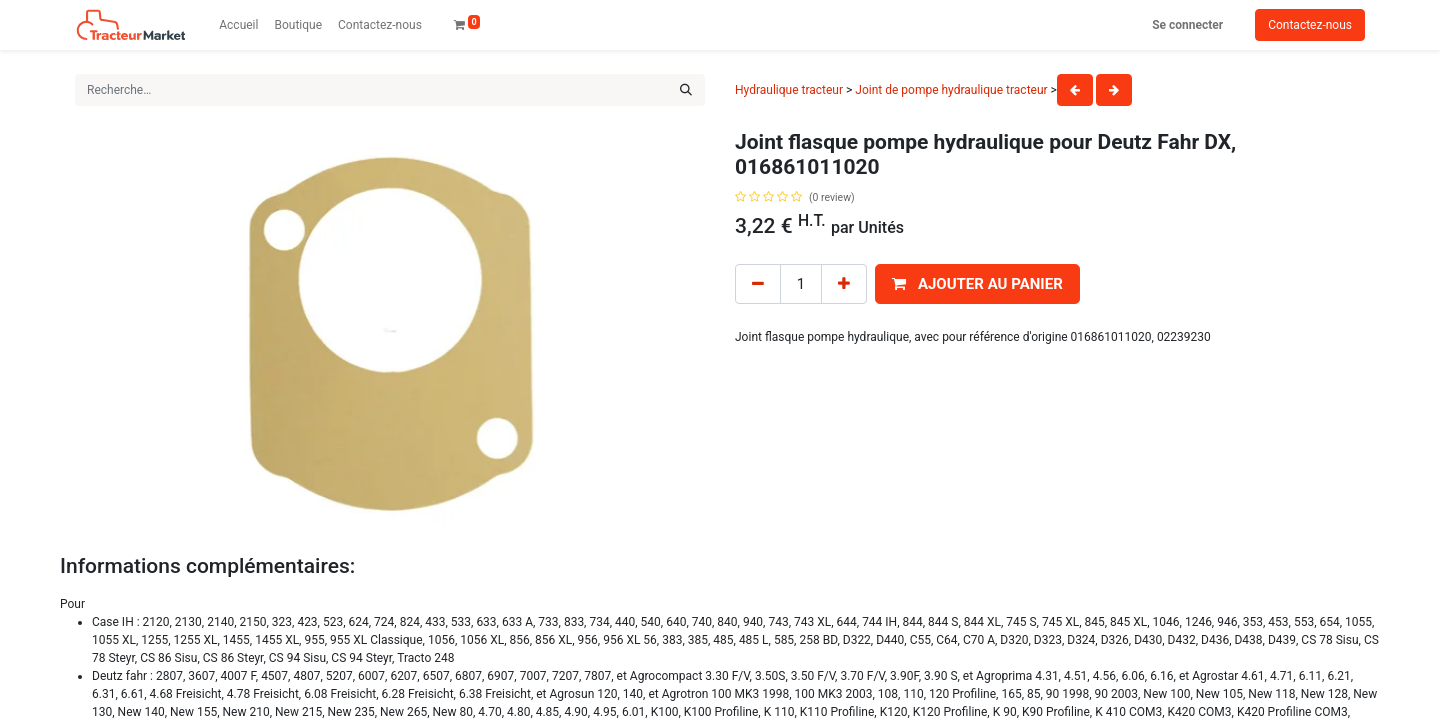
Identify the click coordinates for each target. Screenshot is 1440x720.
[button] (977, 284)
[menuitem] (238, 25)
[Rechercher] (686, 90)
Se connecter (1187, 25)
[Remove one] (758, 284)
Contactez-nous (1310, 25)
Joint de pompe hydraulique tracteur (951, 90)
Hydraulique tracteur (789, 90)
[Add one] (844, 284)
